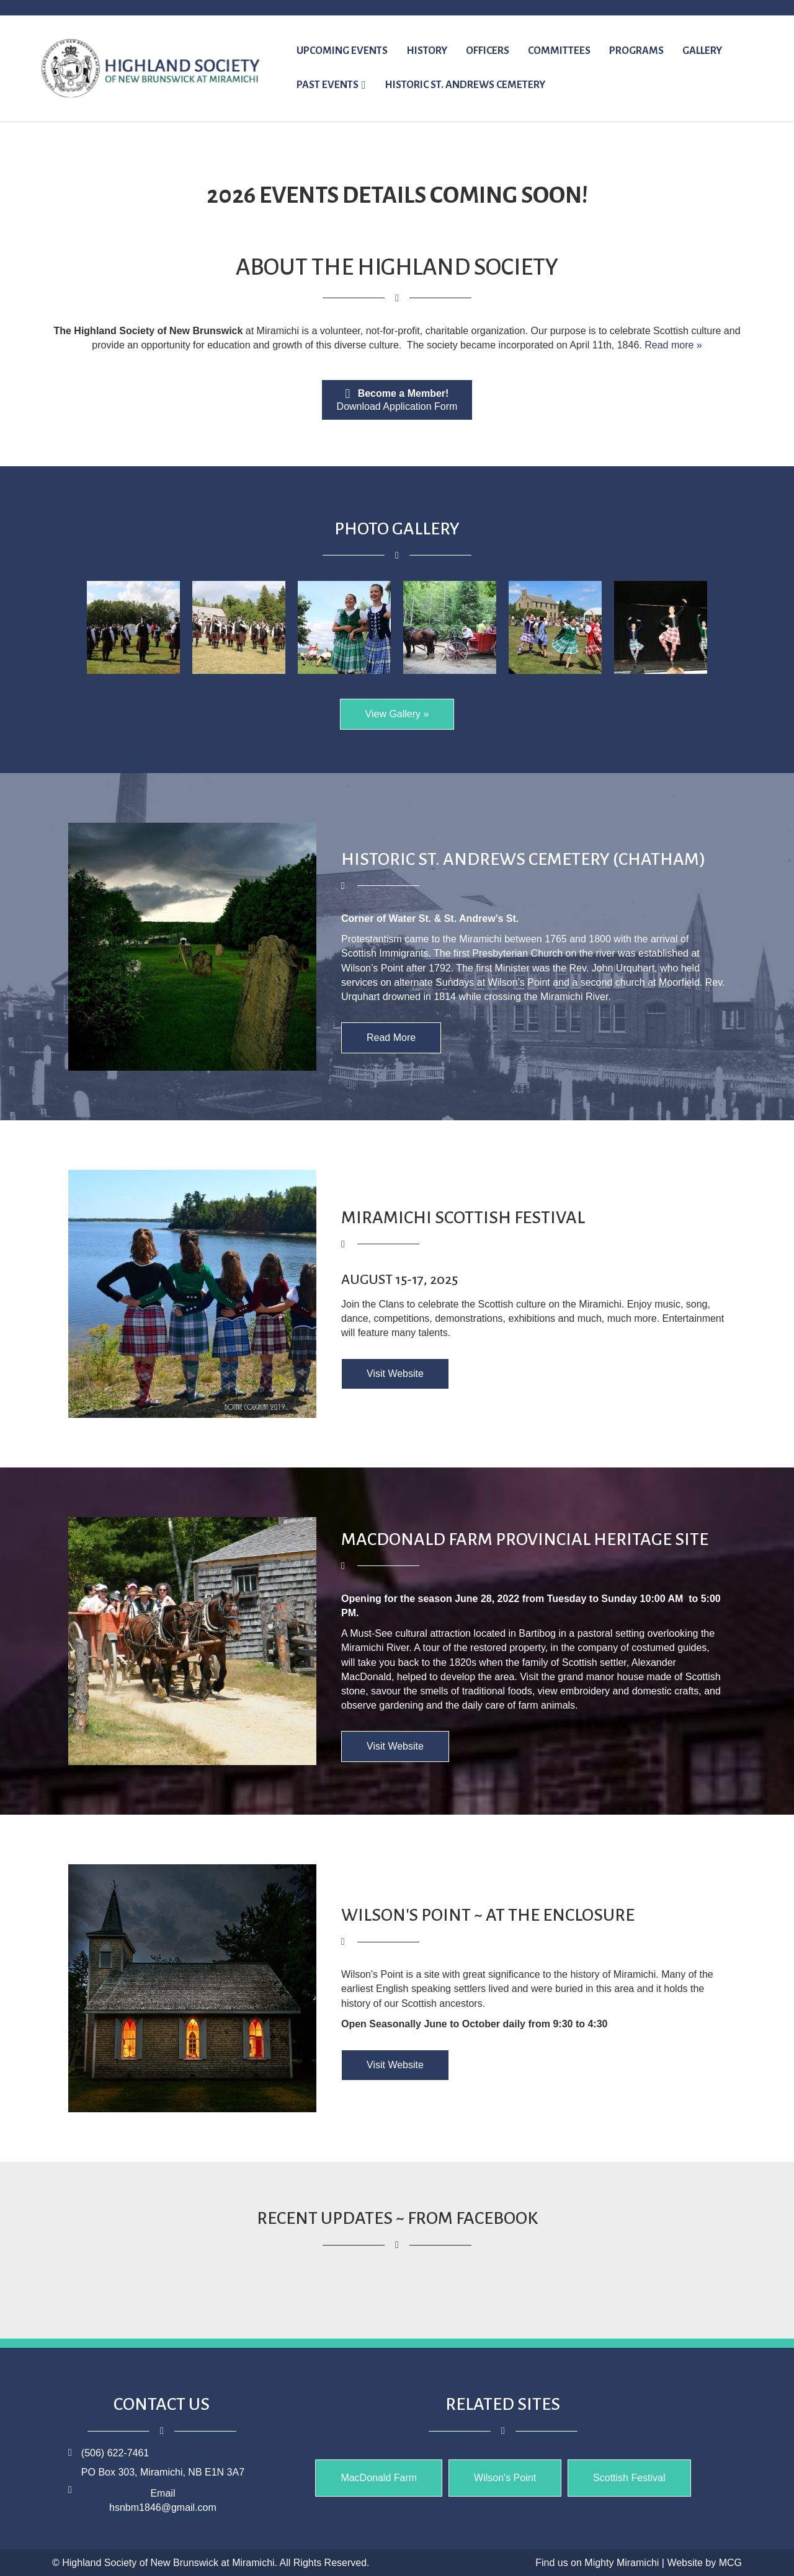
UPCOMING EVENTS (342, 50)
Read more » (673, 345)
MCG (730, 2562)
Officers (487, 50)
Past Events (328, 85)
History (426, 50)
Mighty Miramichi (621, 2562)
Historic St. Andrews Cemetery (465, 85)
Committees (559, 50)
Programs (636, 50)
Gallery (702, 50)
